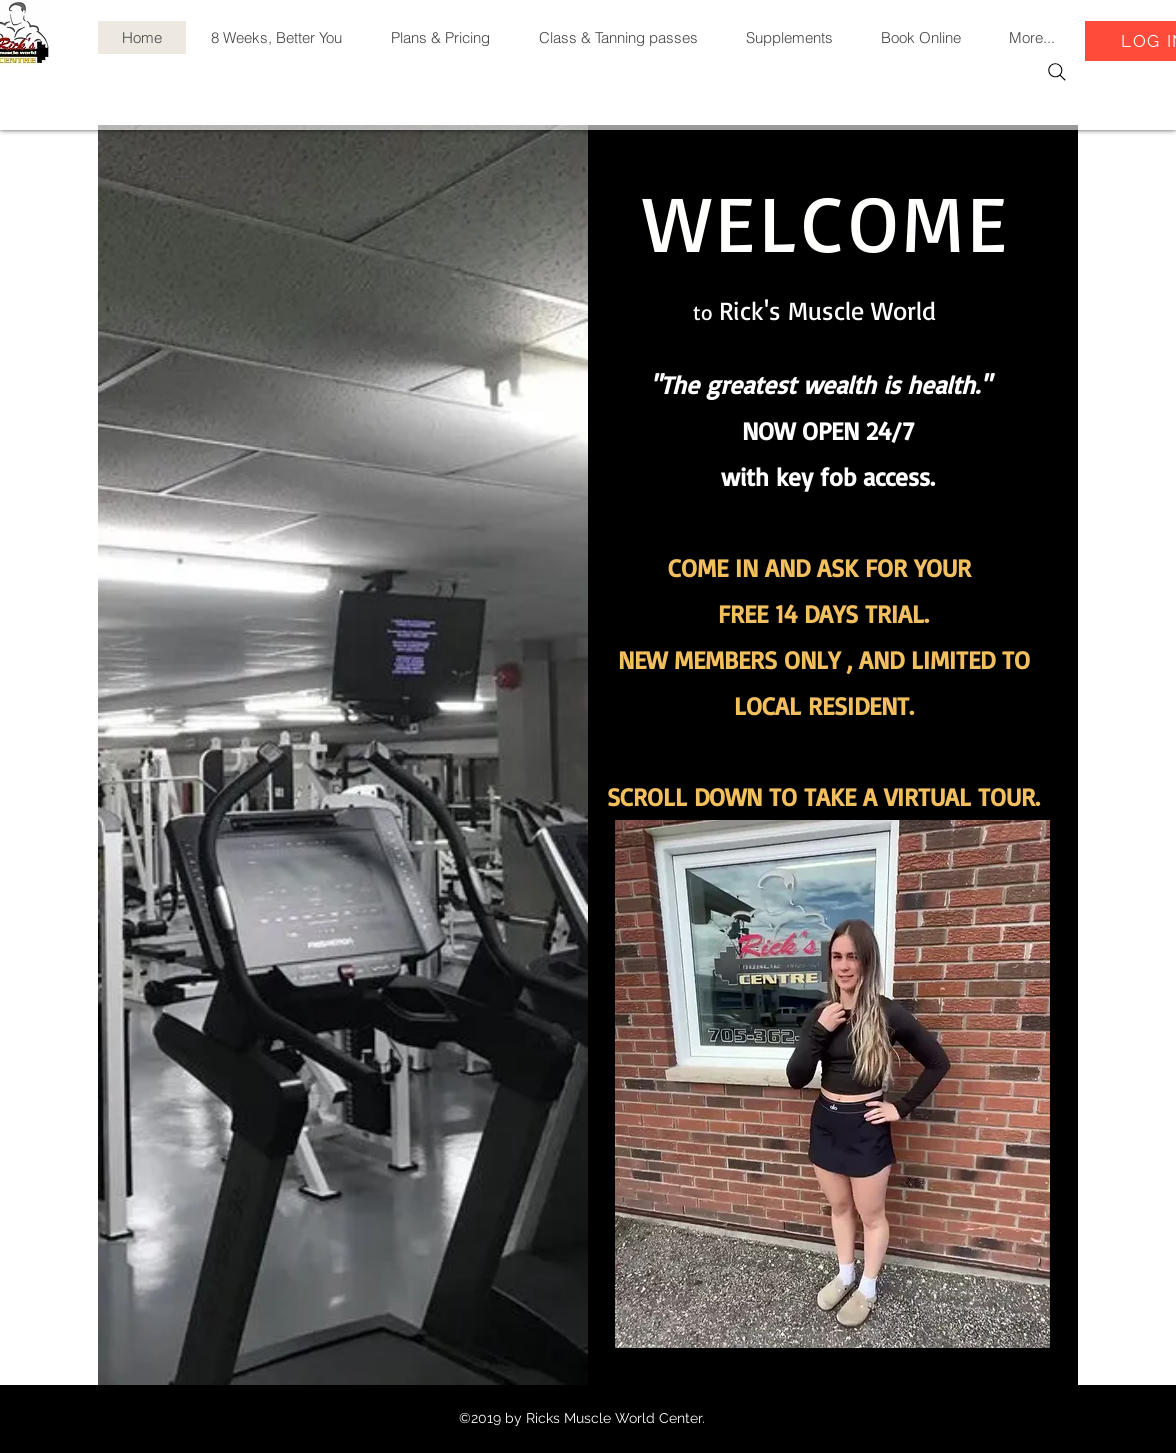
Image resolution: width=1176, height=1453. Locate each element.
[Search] (1057, 72)
